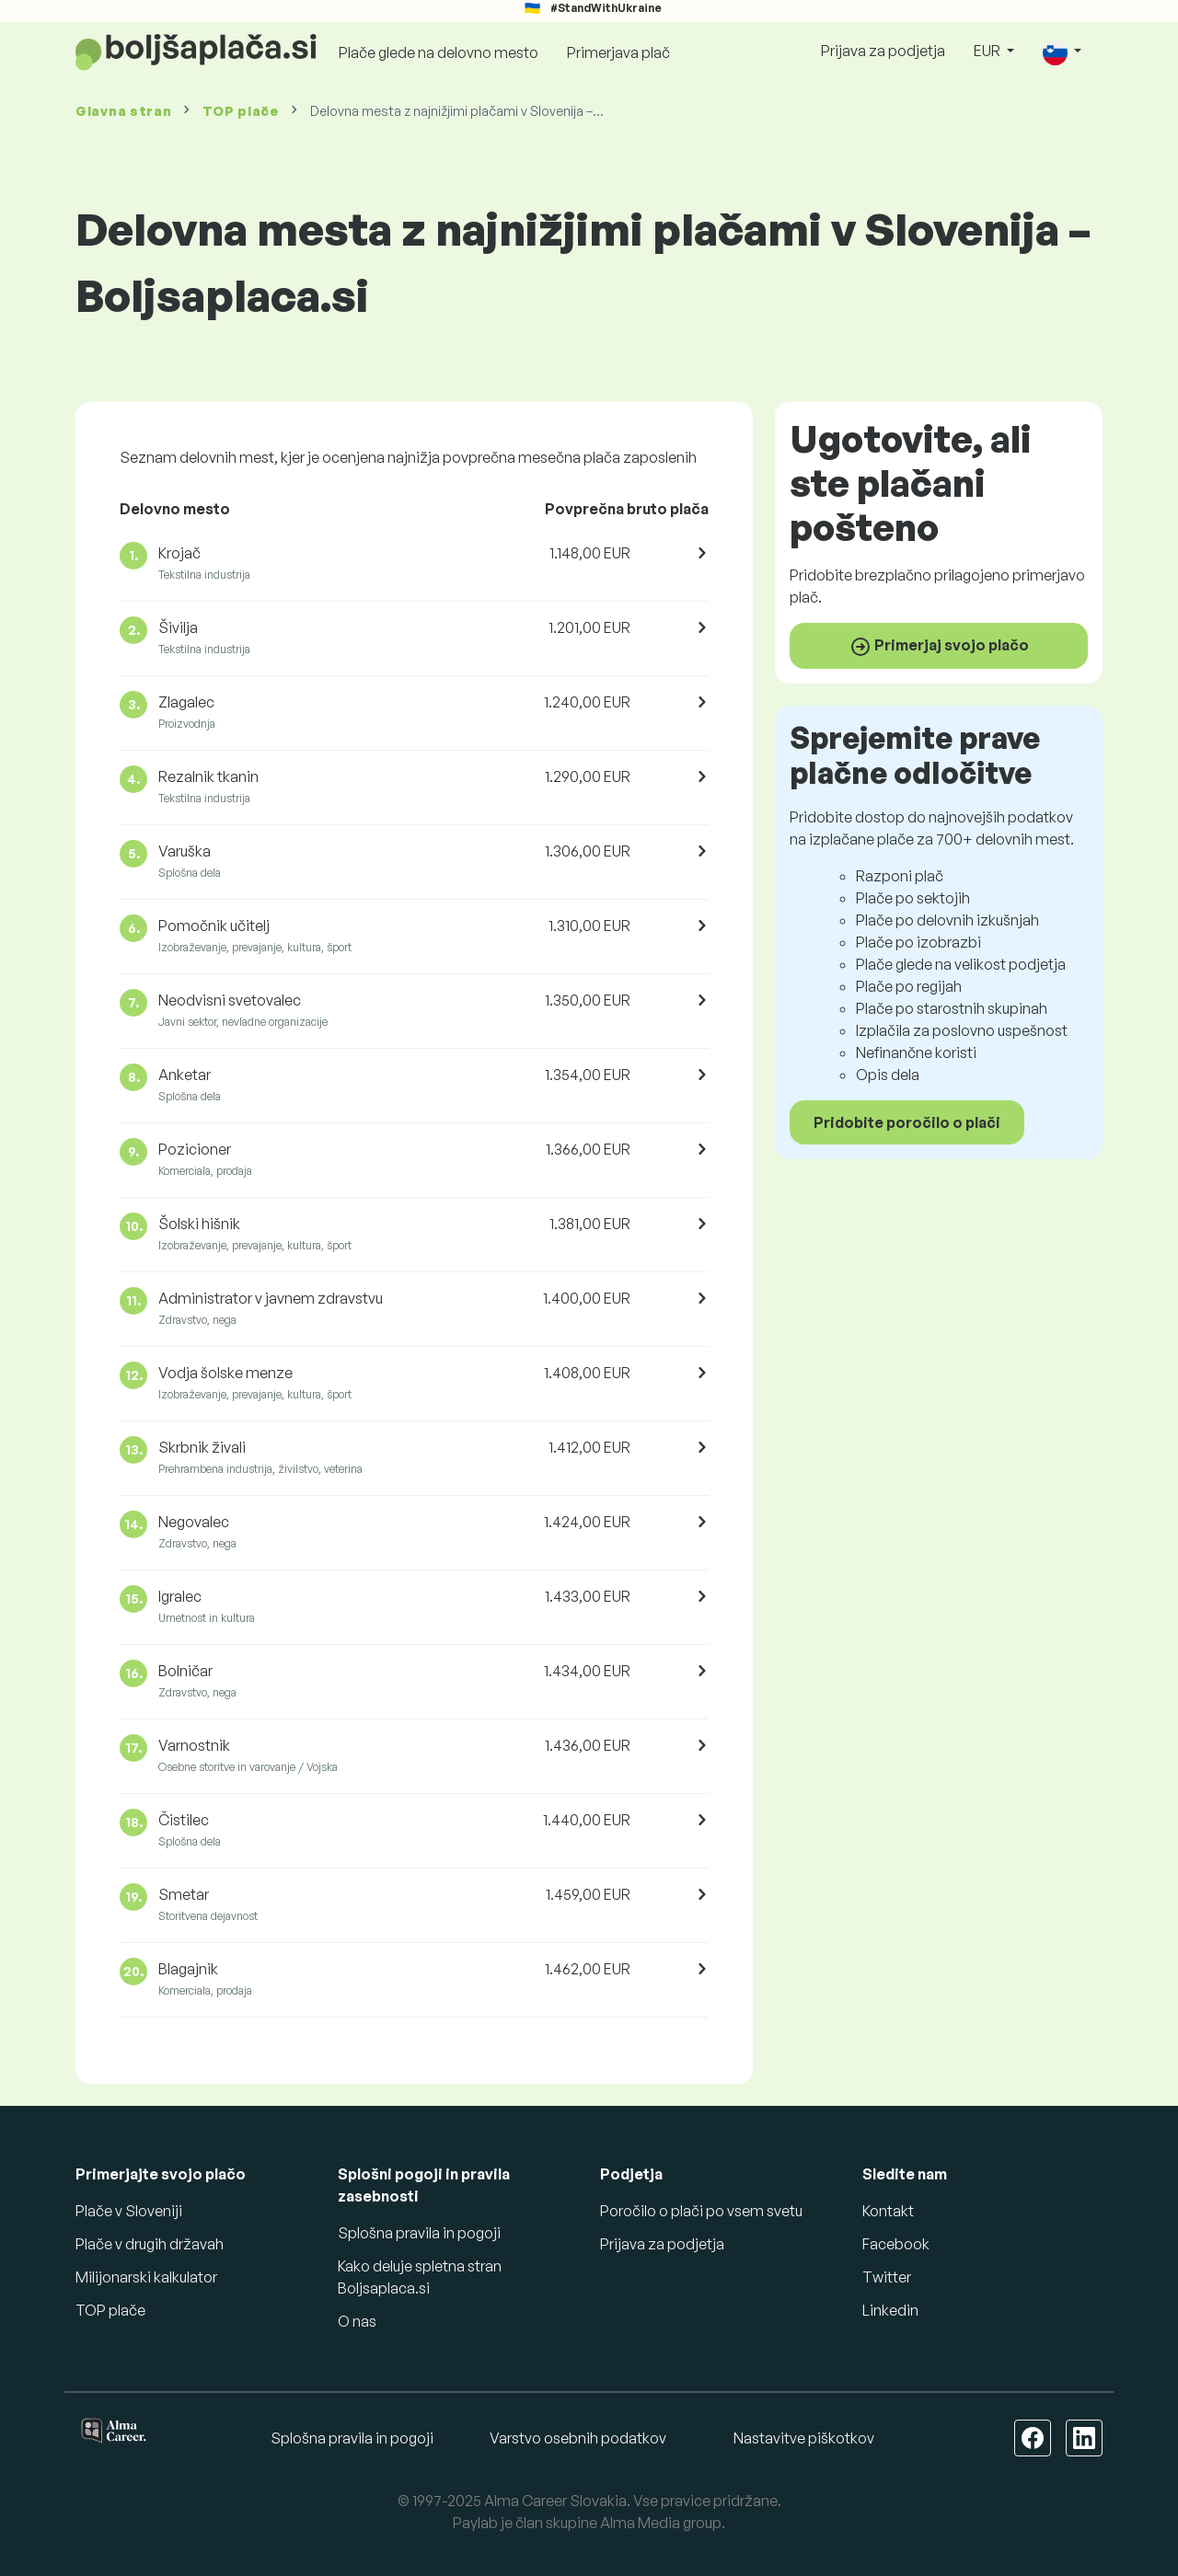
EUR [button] (988, 50)
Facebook (896, 2244)
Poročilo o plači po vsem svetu (701, 2211)
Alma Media (640, 2522)
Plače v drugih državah (149, 2244)
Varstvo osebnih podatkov (578, 2438)
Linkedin (890, 2310)
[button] (1062, 52)
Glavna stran (123, 111)
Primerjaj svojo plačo (939, 647)
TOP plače (240, 111)
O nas (357, 2321)
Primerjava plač (618, 52)
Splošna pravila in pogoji (419, 2233)
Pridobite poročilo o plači (907, 1122)
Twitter (886, 2277)
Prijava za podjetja (883, 50)
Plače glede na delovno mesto (438, 52)
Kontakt (888, 2211)
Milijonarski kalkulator (146, 2277)
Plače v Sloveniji (128, 2211)
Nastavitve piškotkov (803, 2438)
